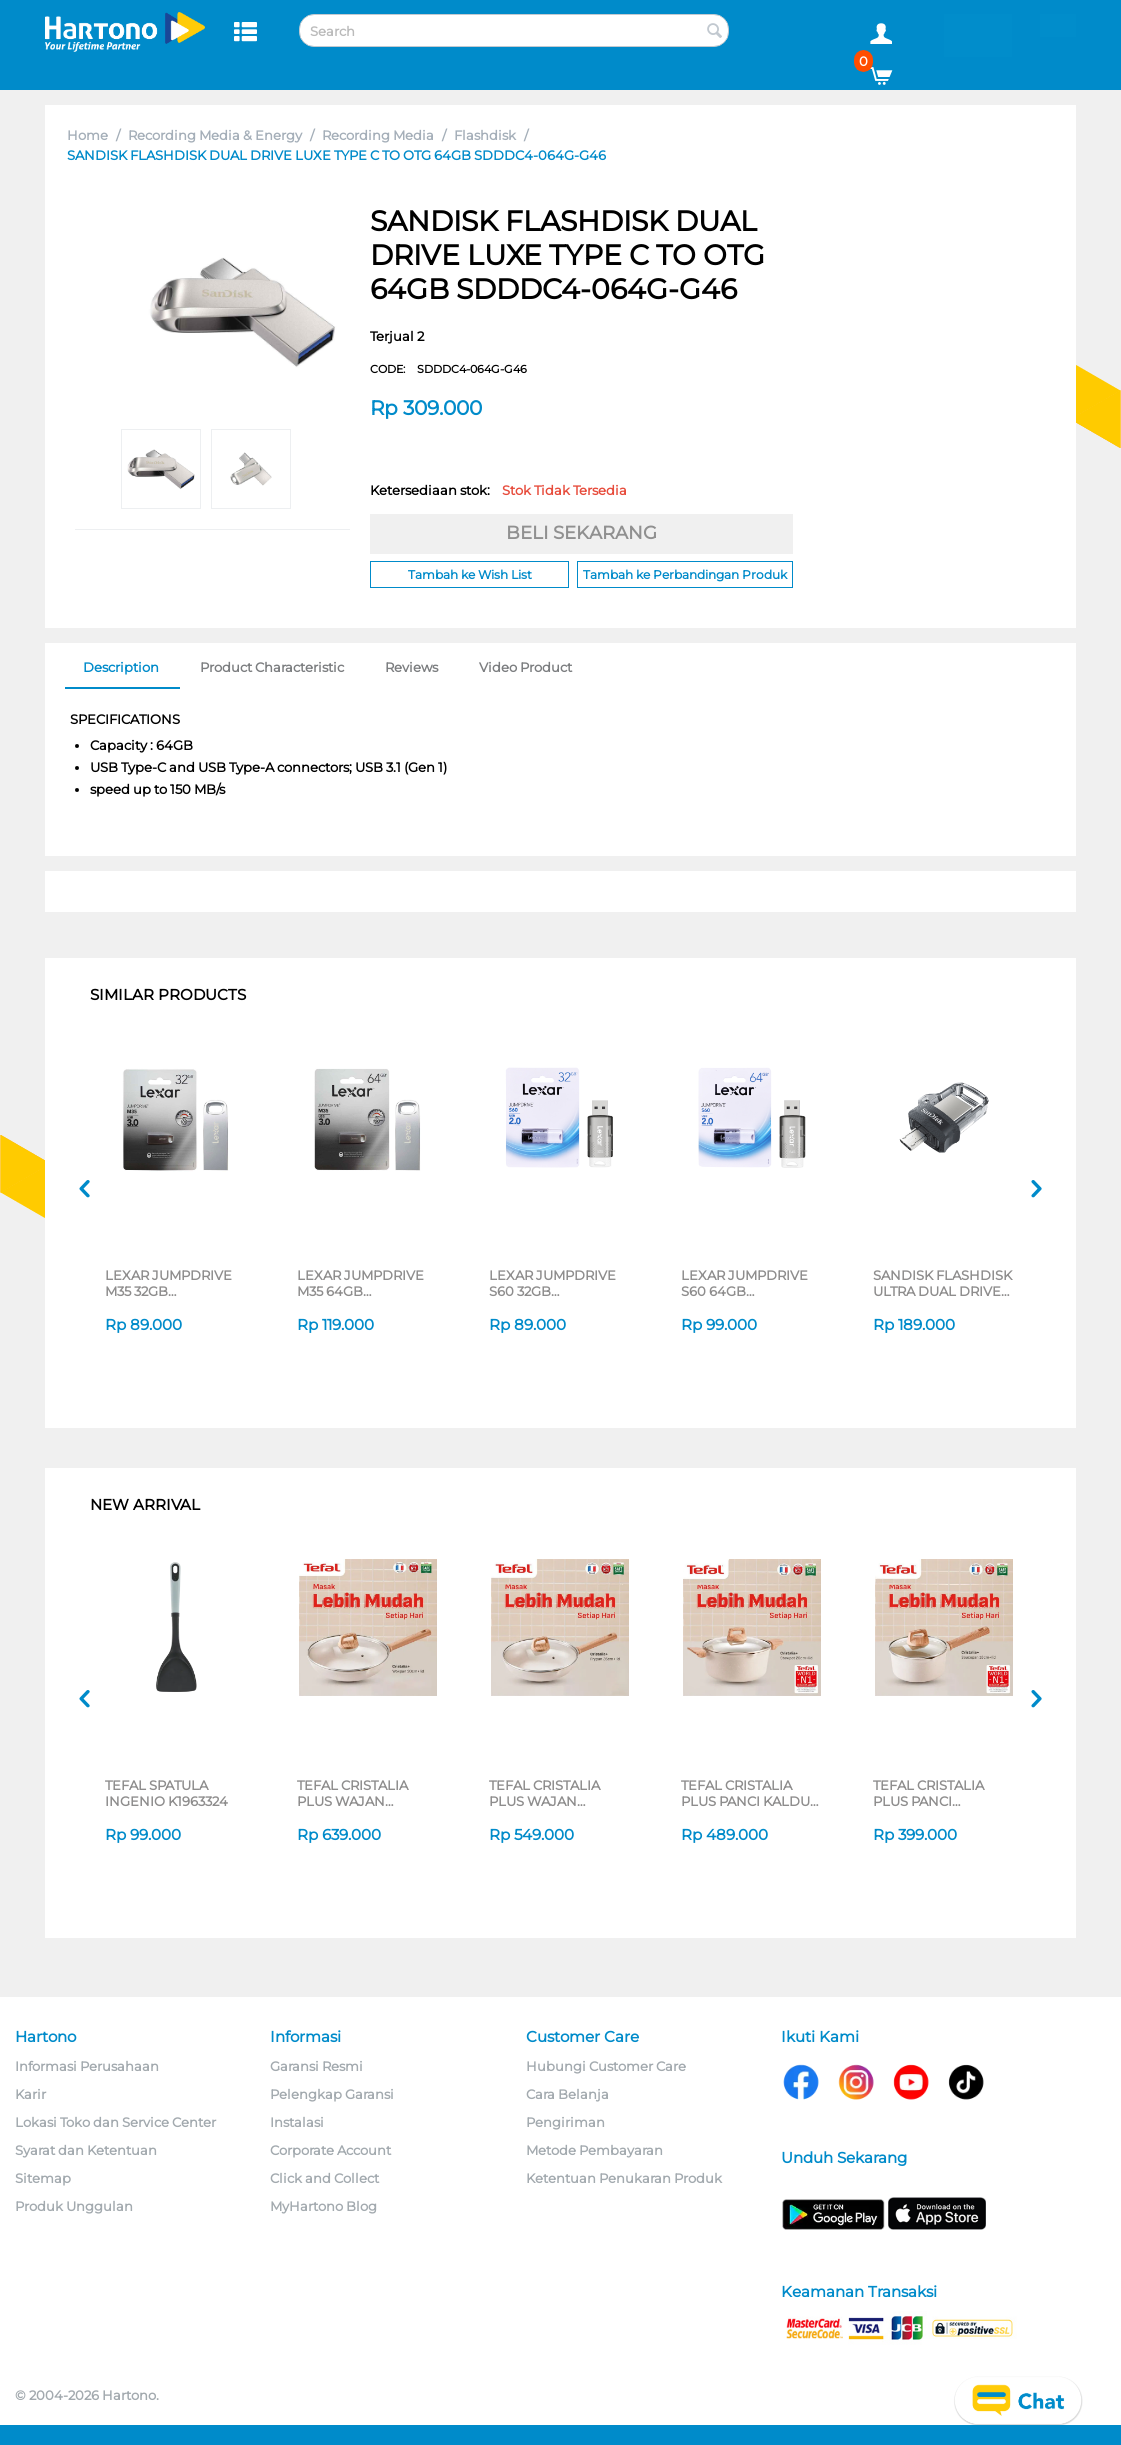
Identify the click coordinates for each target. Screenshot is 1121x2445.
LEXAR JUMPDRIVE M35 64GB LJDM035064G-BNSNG (360, 1283)
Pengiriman (565, 2122)
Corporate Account (330, 2150)
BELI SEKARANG (581, 533)
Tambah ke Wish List (470, 574)
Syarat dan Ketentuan (86, 2150)
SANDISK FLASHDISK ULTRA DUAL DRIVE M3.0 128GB (942, 1283)
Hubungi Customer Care (606, 2066)
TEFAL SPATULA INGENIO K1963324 (166, 1793)
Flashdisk (485, 135)
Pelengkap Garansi (332, 2094)
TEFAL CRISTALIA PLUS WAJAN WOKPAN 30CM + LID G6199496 (366, 1793)
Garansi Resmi (316, 2066)
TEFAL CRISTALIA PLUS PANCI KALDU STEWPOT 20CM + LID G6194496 (751, 1793)
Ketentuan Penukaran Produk (624, 2178)
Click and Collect (324, 2178)
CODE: (448, 369)
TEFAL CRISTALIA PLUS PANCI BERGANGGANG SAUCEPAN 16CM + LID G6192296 (946, 1793)
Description (121, 667)
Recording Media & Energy (215, 135)
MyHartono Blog (323, 2206)
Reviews (411, 667)
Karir (30, 2094)
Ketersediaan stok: (498, 490)
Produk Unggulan (74, 2206)
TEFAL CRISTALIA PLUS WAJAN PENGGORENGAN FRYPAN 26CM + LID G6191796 (553, 1793)
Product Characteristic (272, 667)
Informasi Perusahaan (87, 2066)
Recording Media (378, 135)
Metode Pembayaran (594, 2150)
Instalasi (297, 2122)
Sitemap (43, 2178)
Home (87, 135)
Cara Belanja (567, 2094)
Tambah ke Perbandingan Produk (685, 574)
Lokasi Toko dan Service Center (115, 2122)
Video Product (525, 667)
